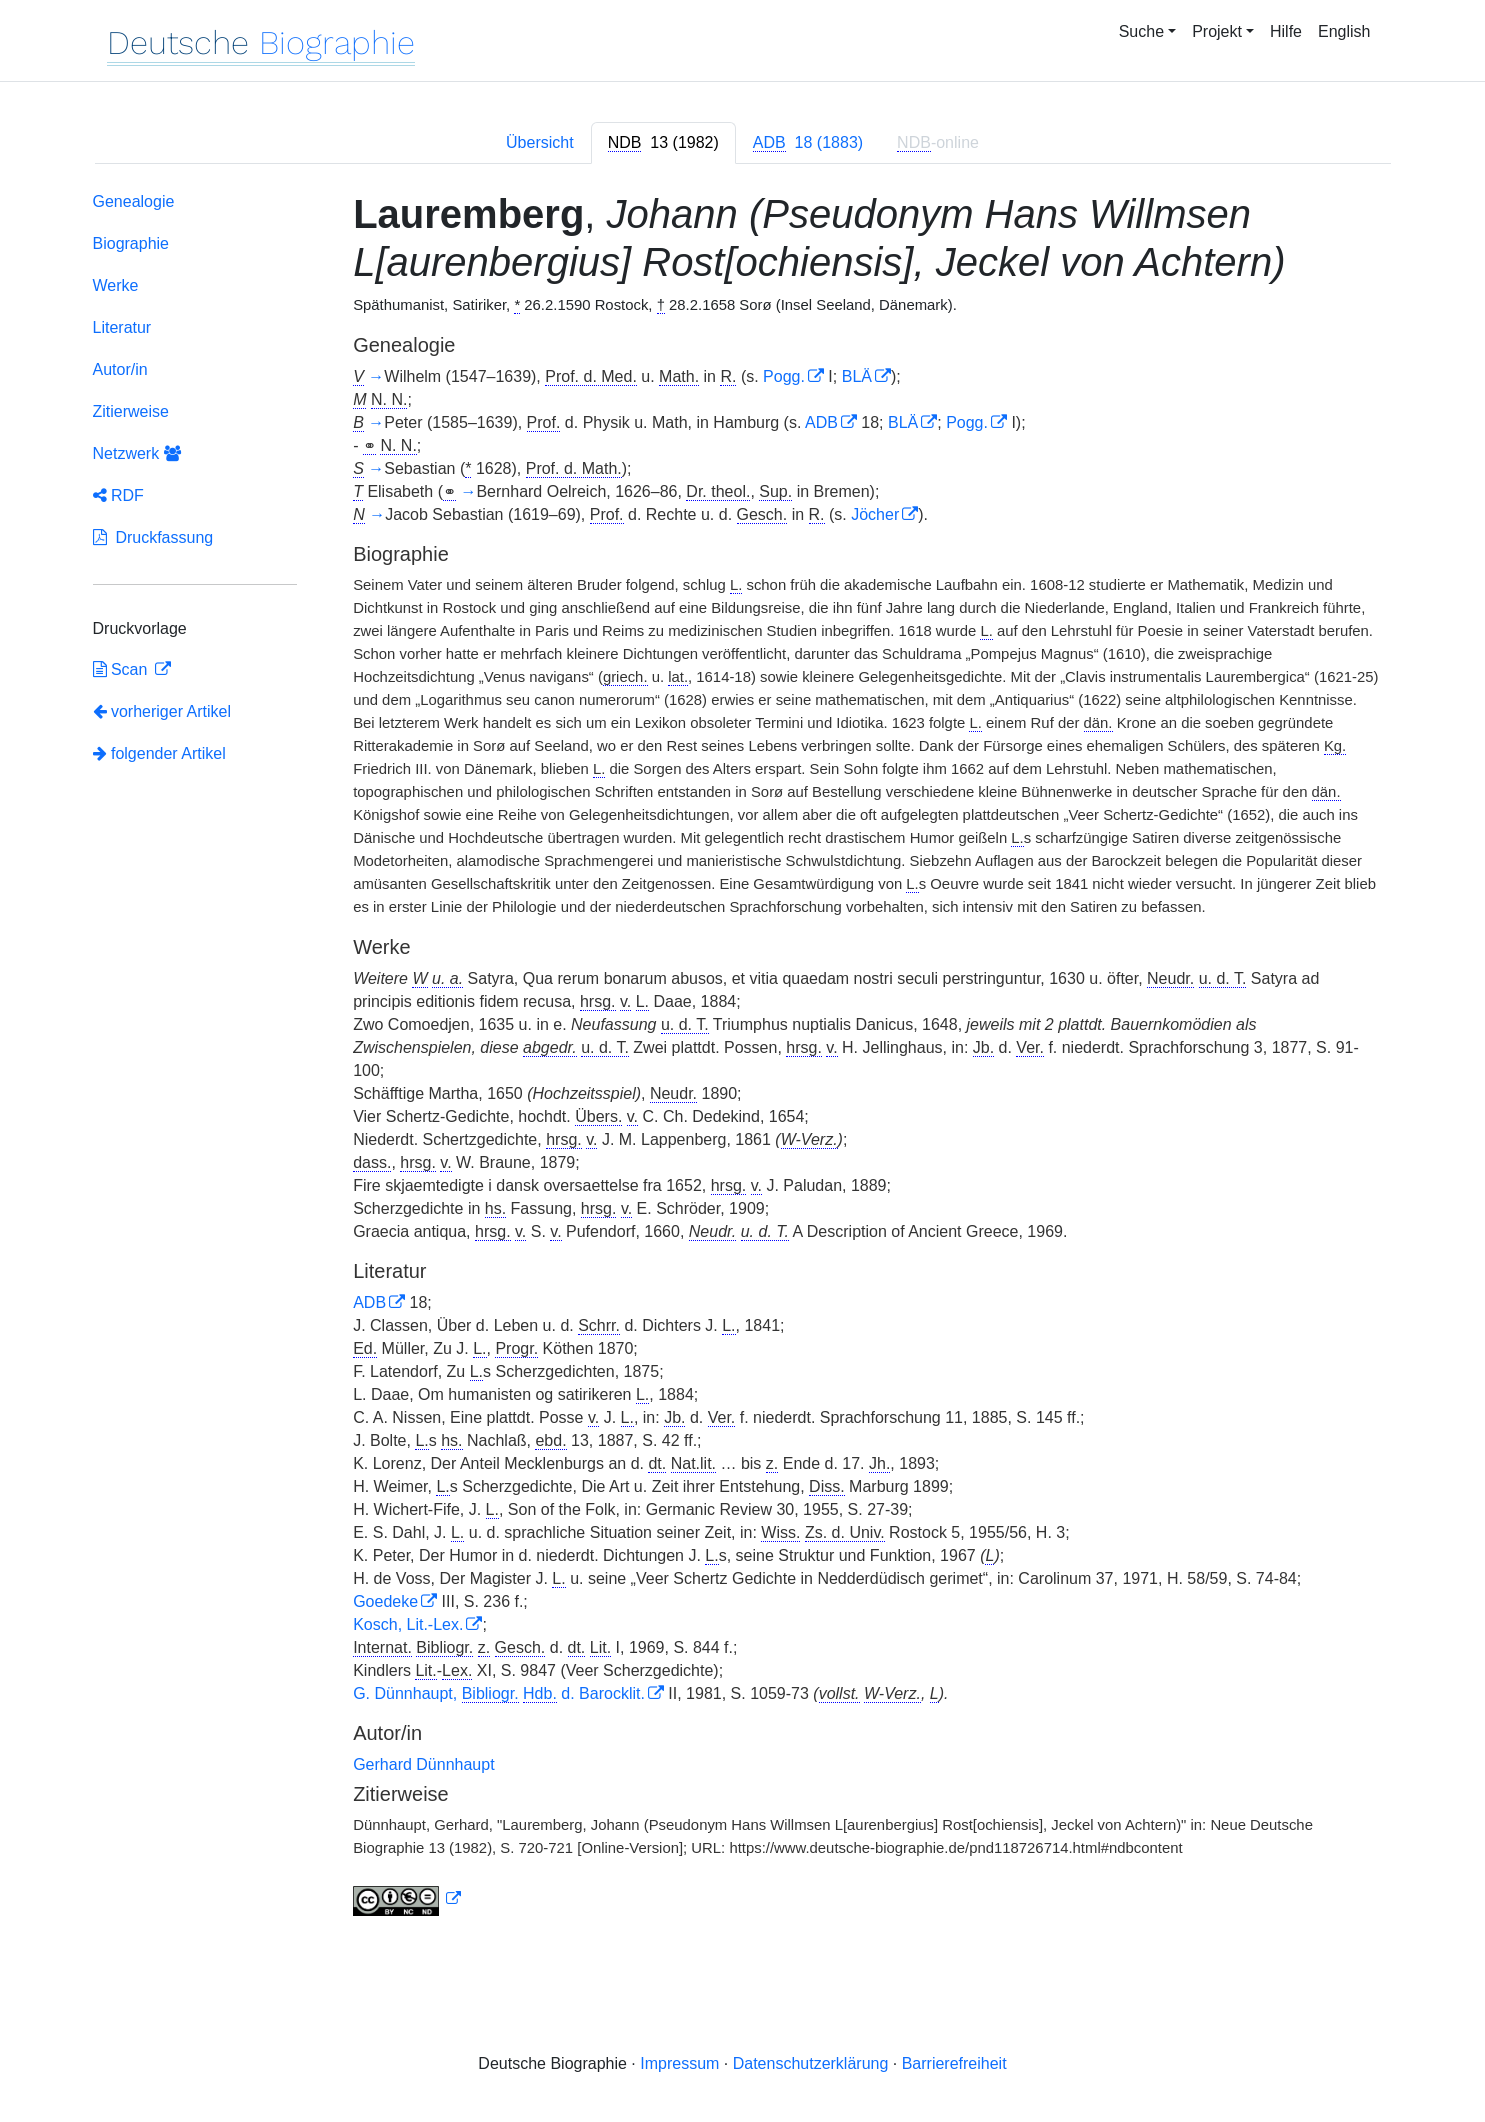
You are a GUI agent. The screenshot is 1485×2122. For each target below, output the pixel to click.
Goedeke (385, 1601)
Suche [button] (1141, 31)
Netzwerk (137, 453)
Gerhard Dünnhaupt (423, 1764)
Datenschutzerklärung (811, 2063)
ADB (821, 422)
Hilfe (1286, 31)
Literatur (122, 327)
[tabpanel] (743, 1058)
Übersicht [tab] (540, 142)
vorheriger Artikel (162, 711)
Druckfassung (153, 537)
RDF (118, 495)
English (1344, 31)
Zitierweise (131, 411)
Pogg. (784, 376)
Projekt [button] (1217, 31)
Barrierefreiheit (954, 2063)
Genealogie (134, 201)
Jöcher (875, 514)
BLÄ (857, 376)
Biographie (131, 243)
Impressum (679, 2063)
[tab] (663, 143)
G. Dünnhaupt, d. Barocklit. (499, 1693)
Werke (116, 285)
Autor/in (120, 369)
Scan (122, 669)
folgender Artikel (159, 753)
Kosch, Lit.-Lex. (408, 1624)
